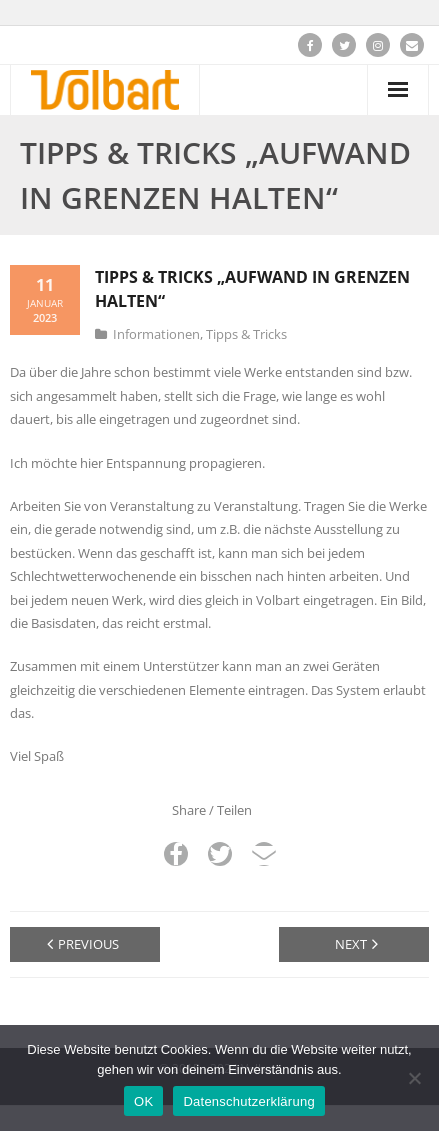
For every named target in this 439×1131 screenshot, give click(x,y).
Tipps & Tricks (246, 334)
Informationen (156, 334)
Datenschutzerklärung (248, 1101)
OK (143, 1101)
